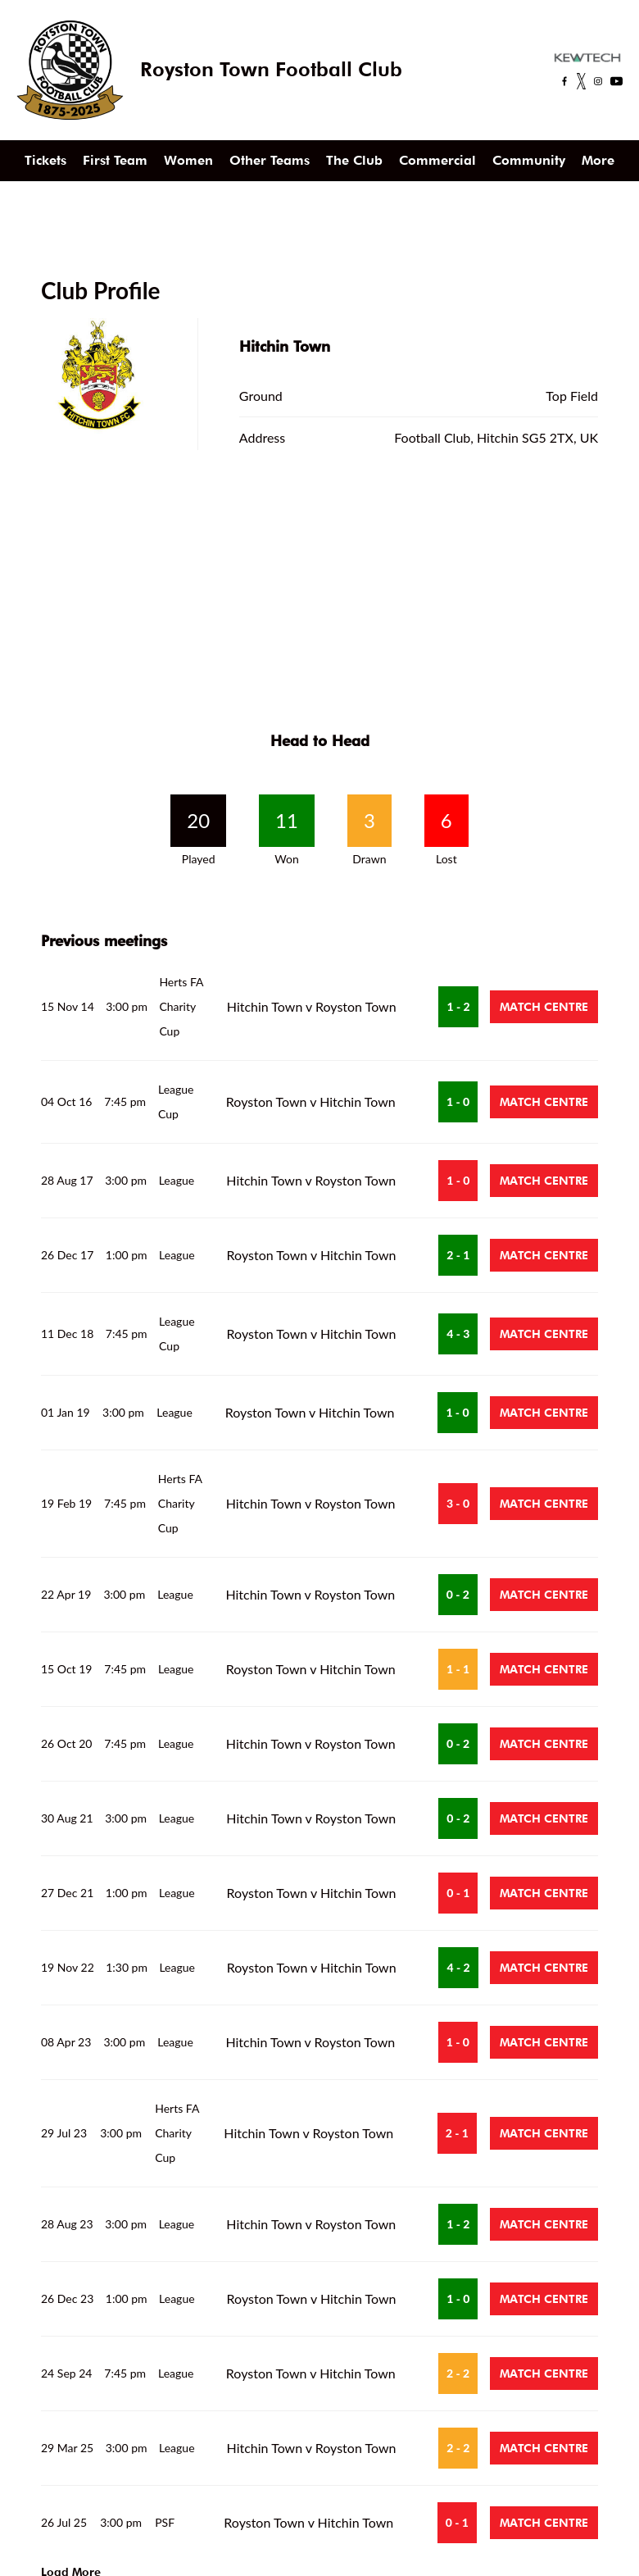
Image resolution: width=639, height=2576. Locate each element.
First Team (115, 160)
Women (188, 160)
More (598, 160)
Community (528, 160)
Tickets (45, 160)
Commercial (437, 160)
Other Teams (269, 160)
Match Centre (544, 1006)
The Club (354, 160)
